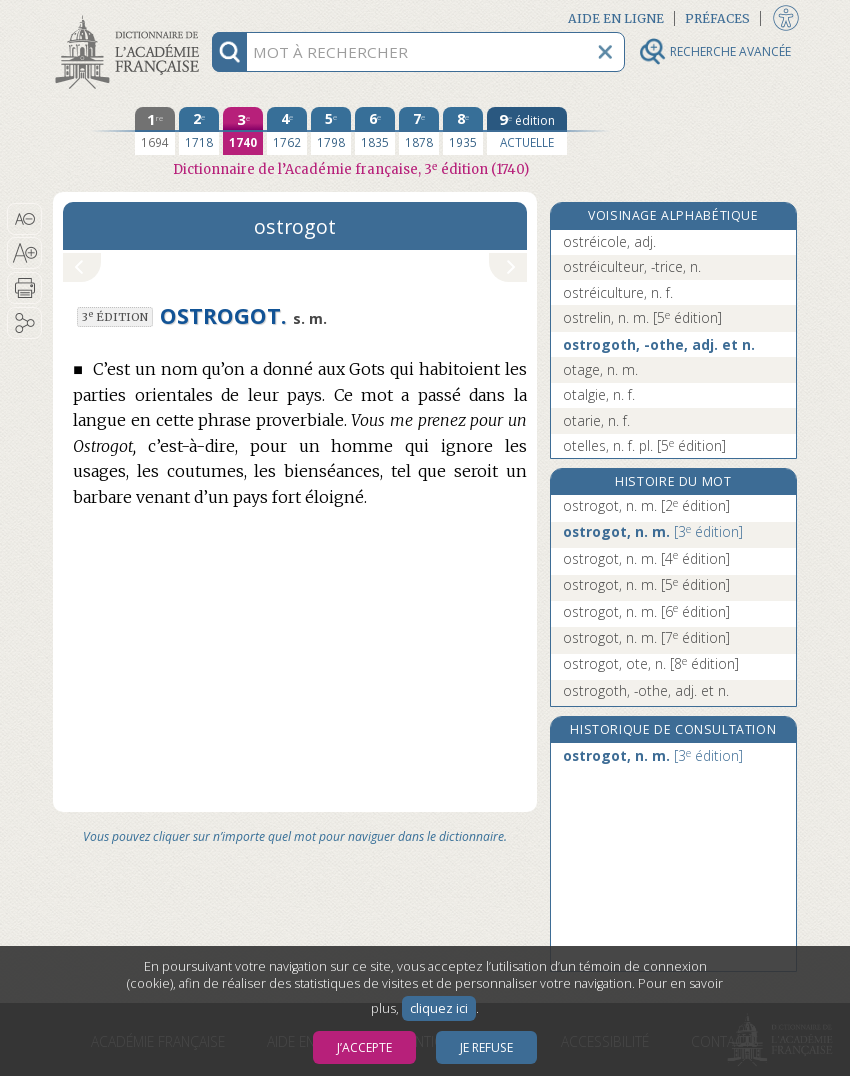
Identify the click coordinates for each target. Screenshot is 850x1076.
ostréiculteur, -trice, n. (632, 266)
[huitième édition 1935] (463, 131)
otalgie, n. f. (599, 394)
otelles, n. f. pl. (644, 445)
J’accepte (364, 1047)
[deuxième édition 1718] (199, 131)
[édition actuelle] (527, 131)
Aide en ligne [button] (616, 18)
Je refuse (486, 1047)
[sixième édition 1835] (375, 131)
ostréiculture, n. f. (618, 292)
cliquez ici (439, 1008)
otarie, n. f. (596, 420)
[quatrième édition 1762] (287, 131)
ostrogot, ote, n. (651, 663)
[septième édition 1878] (419, 131)
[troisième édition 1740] (243, 131)
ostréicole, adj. (609, 241)
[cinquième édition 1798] (331, 131)
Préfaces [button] (717, 18)
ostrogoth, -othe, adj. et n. (659, 344)
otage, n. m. (600, 369)
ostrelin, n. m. (642, 317)
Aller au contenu (131, 17)
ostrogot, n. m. (646, 505)
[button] (24, 219)
